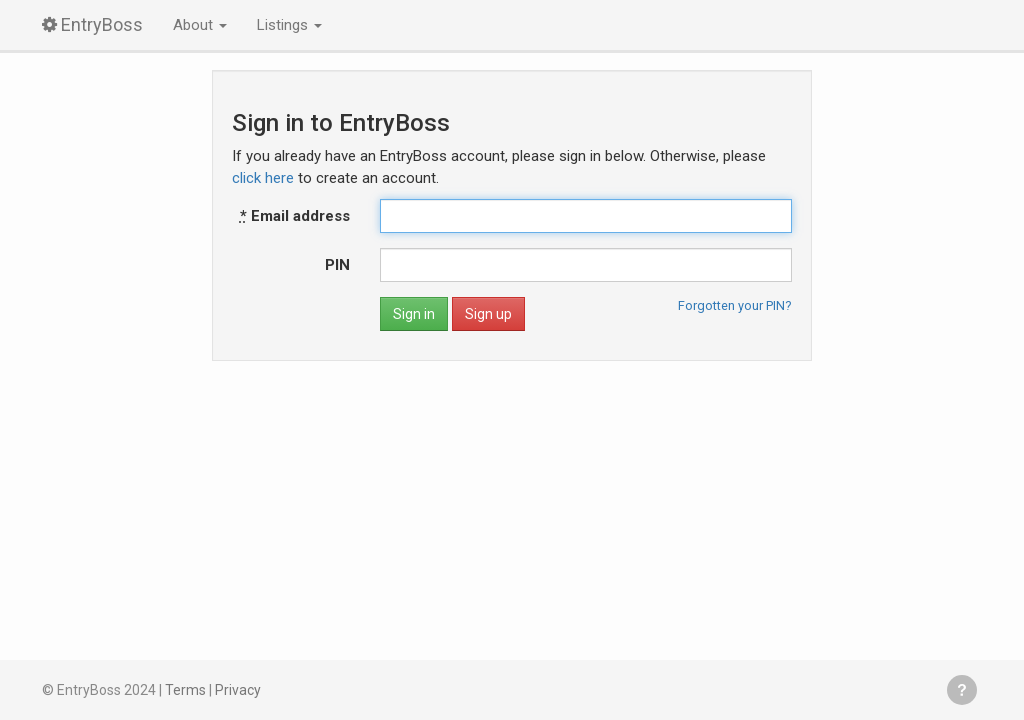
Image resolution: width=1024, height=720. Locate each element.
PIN (337, 265)
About (200, 25)
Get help (962, 690)
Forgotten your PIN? (735, 305)
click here (263, 178)
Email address (295, 216)
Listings (289, 25)
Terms (185, 690)
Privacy (238, 690)
